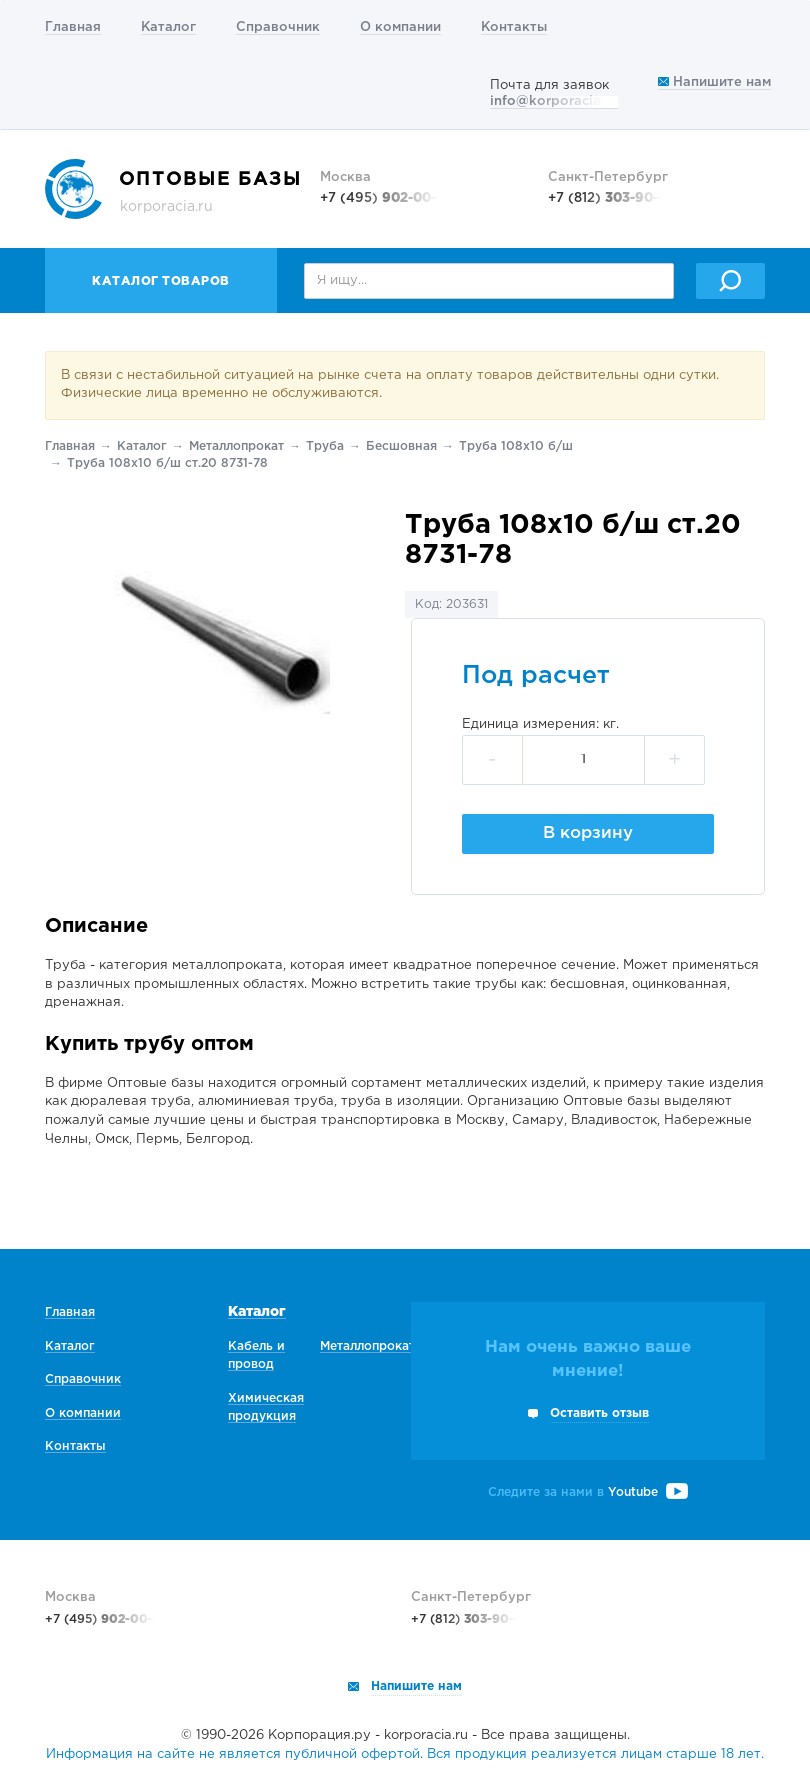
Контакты (514, 27)
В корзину (588, 833)
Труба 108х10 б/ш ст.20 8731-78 (167, 463)
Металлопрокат (236, 446)
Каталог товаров (161, 281)
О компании (400, 27)
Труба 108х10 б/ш (516, 446)
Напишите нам (714, 82)
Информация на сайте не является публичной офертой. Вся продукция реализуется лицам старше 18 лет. (405, 1754)
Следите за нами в (588, 1492)
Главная (73, 27)
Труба (325, 446)
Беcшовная (401, 446)
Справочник (278, 27)
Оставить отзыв (599, 1413)
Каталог (168, 27)
